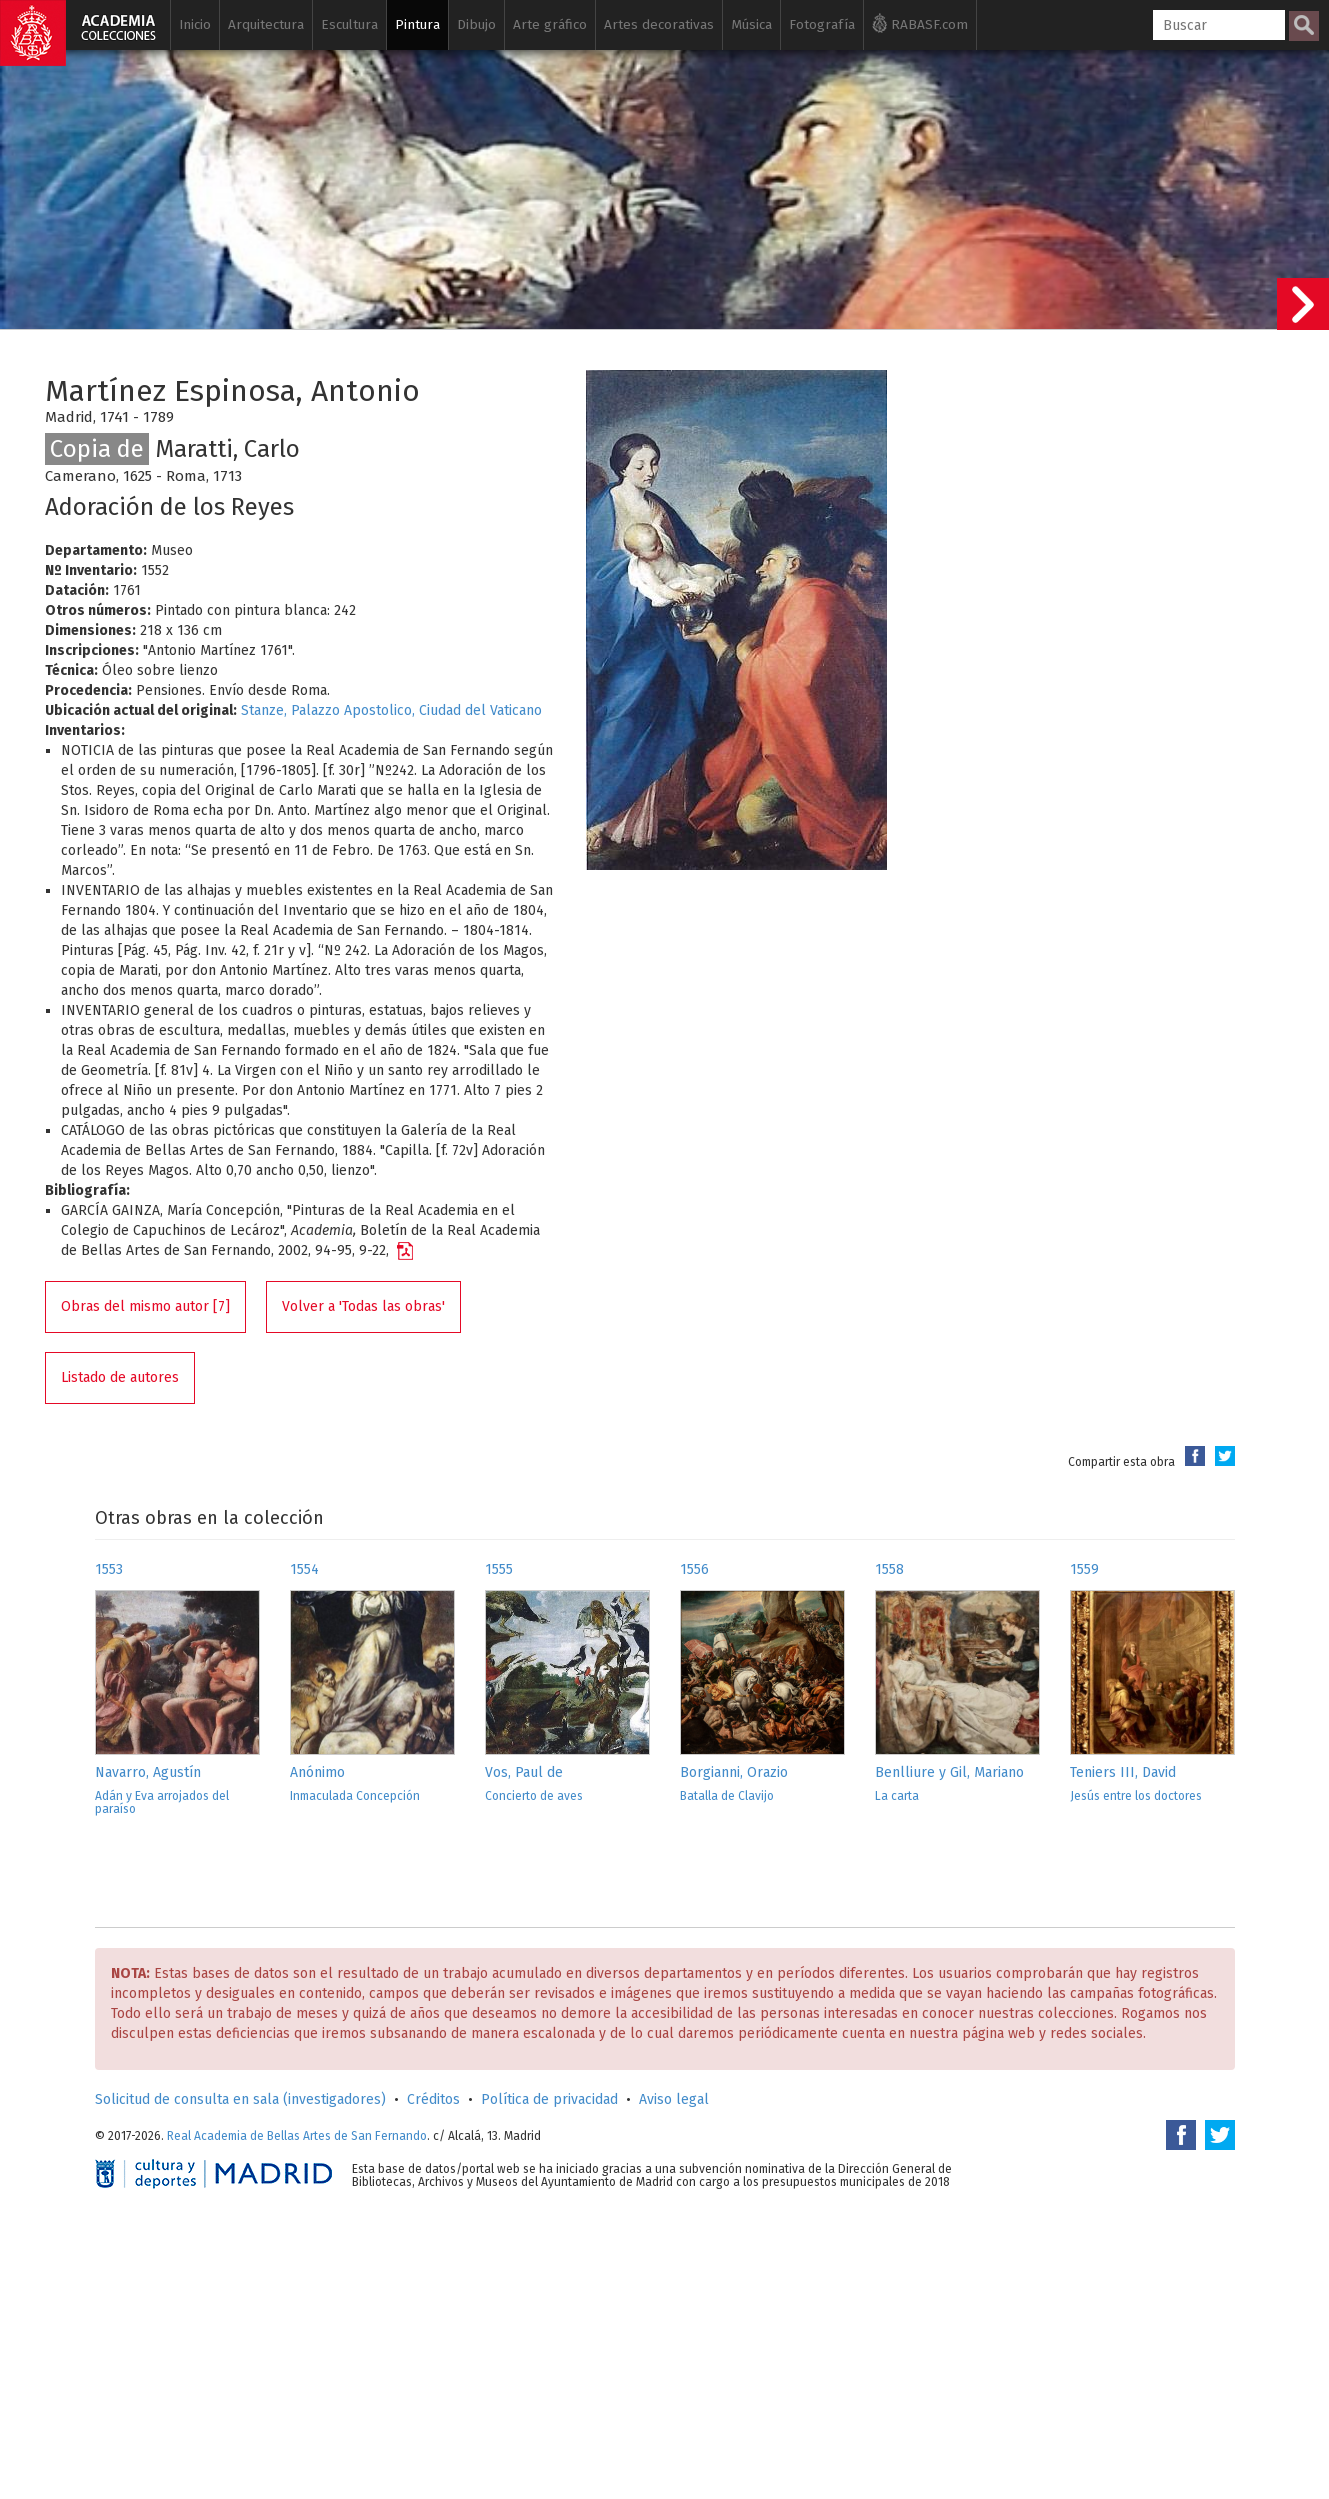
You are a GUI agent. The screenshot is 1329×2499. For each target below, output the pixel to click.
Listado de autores (120, 1377)
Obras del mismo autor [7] (145, 1306)
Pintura (417, 24)
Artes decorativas (659, 24)
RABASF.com (920, 23)
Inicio (195, 24)
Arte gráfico (550, 24)
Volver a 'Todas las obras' (363, 1306)
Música (751, 24)
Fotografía (822, 24)
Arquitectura (266, 24)
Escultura (349, 24)
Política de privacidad (549, 2099)
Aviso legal (674, 2099)
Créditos (433, 2099)
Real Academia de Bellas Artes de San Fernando (297, 2136)
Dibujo (476, 24)
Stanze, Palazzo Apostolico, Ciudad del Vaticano (391, 710)
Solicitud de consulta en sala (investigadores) (240, 2099)
